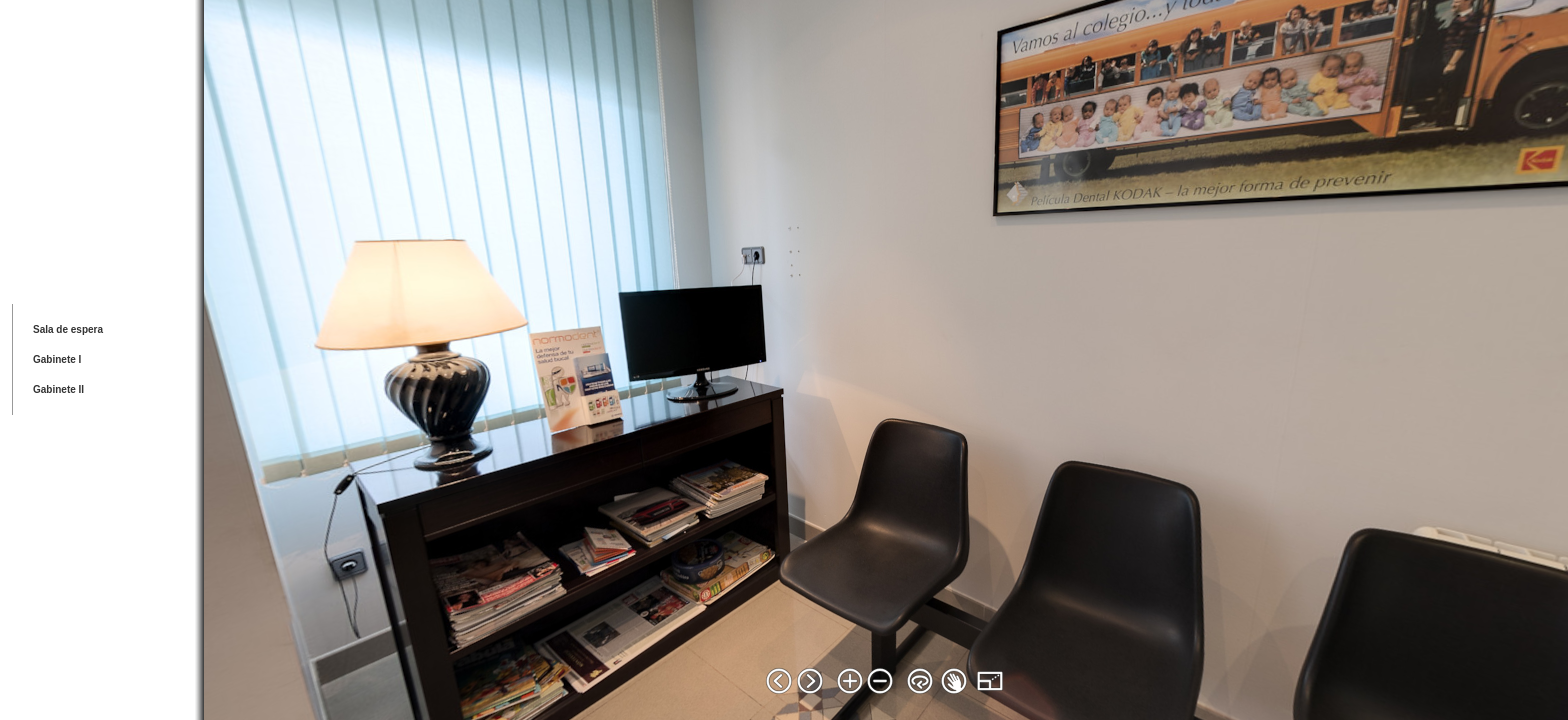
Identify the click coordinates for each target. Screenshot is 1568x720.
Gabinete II (58, 389)
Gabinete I (57, 359)
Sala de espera (68, 329)
